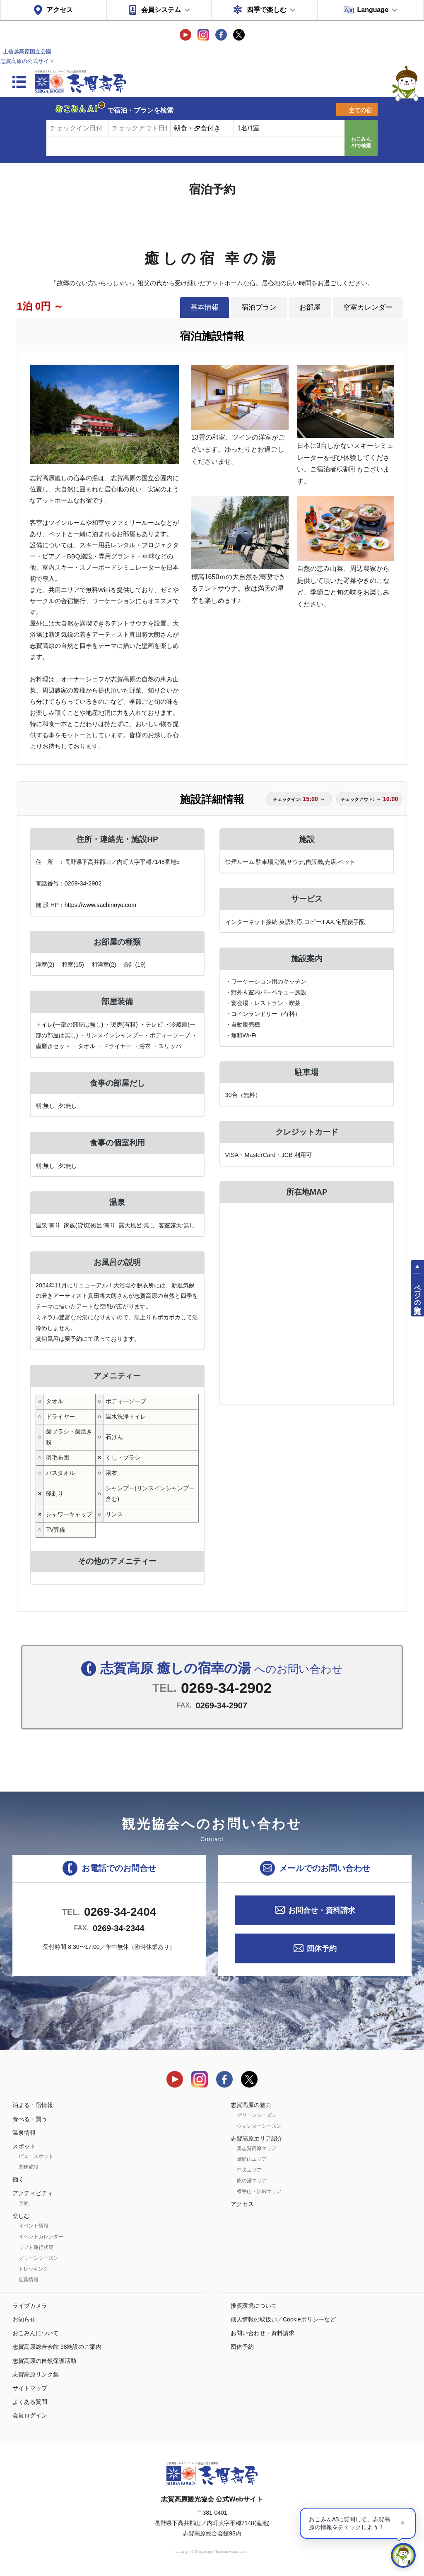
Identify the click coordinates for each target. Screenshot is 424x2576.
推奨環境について (254, 2305)
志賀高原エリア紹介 (257, 2138)
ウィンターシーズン (259, 2126)
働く (18, 2179)
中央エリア (249, 2170)
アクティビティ (32, 2193)
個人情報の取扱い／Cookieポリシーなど (283, 2319)
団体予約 (322, 1948)
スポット (24, 2146)
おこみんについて (35, 2333)
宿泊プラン (259, 307)
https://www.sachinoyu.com (101, 905)
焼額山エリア (252, 2159)
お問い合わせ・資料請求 (262, 2333)
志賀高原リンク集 (35, 2374)
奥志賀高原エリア (257, 2148)
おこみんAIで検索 (361, 142)
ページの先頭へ (417, 1295)
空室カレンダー (368, 307)
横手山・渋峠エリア (259, 2191)
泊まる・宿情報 (32, 2105)
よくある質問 (29, 2401)
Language (372, 9)
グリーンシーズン (38, 2258)
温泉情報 (24, 2132)
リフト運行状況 (36, 2247)
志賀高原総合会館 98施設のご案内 (56, 2346)
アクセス (59, 9)
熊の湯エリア (252, 2181)
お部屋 (309, 307)
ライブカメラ (29, 2305)
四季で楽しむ (267, 9)
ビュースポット (36, 2156)
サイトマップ (29, 2388)
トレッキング (33, 2269)
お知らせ (24, 2319)
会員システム (161, 9)
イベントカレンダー (41, 2236)
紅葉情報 (29, 2280)
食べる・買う (29, 2119)
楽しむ (21, 2216)
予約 (24, 2203)
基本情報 (204, 307)
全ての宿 (360, 110)
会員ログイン (29, 2415)
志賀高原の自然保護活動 (44, 2360)
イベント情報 (33, 2226)
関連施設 (29, 2167)
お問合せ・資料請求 (321, 1910)
